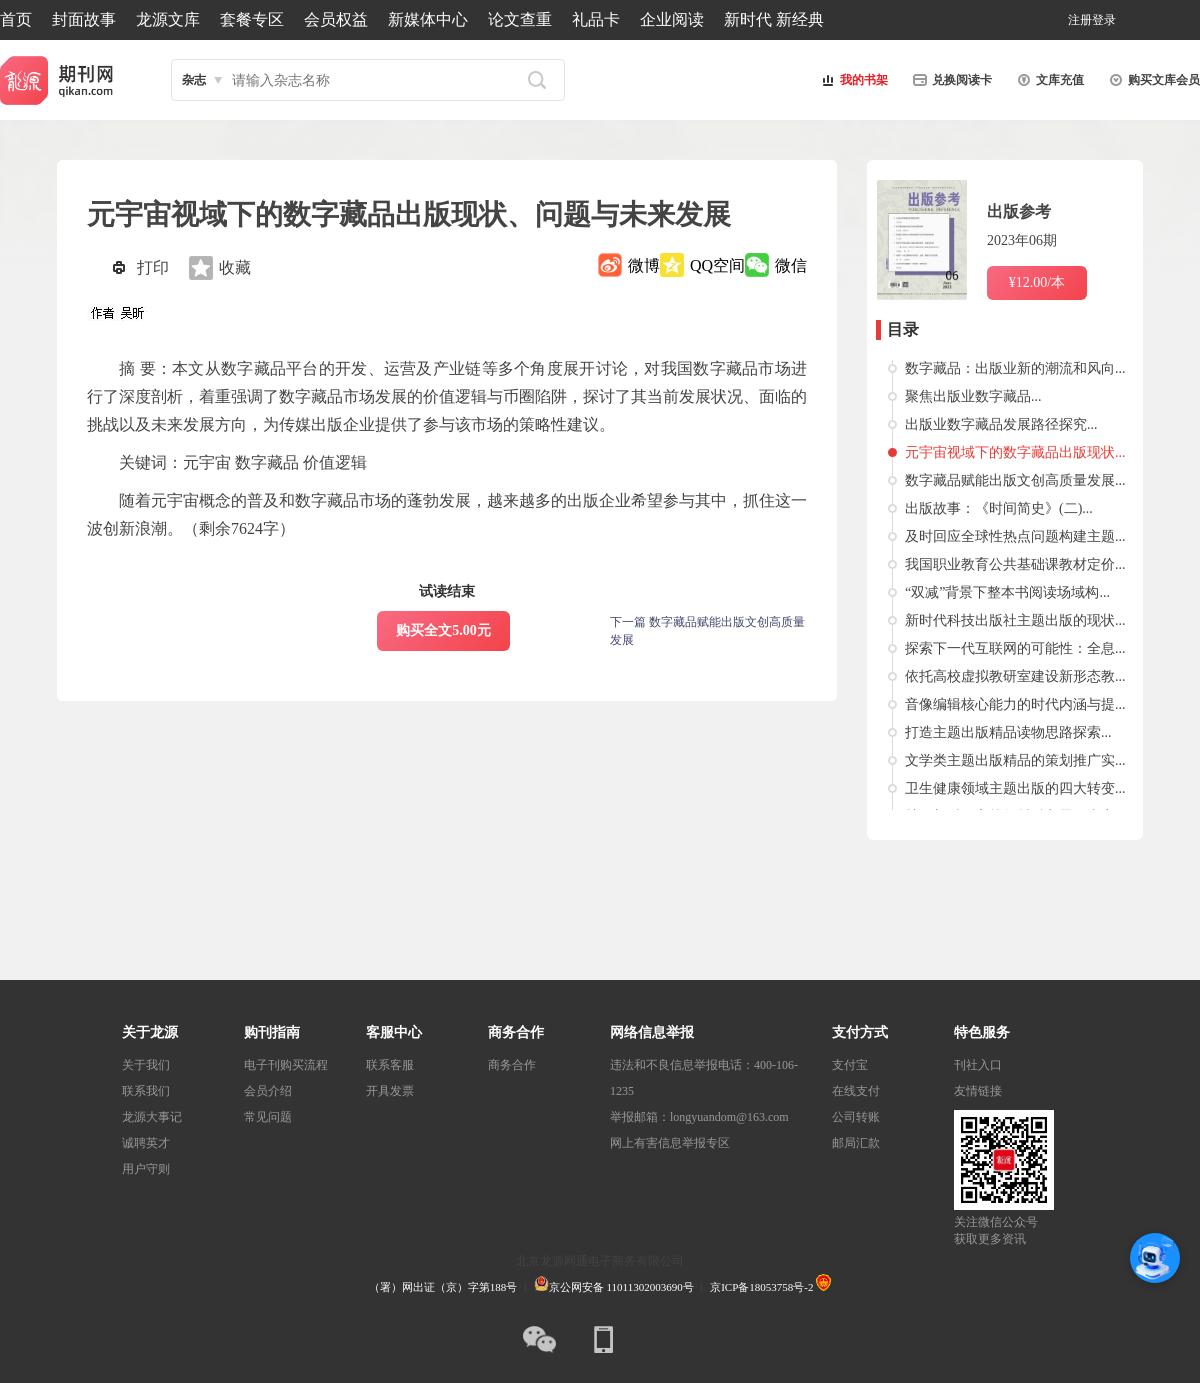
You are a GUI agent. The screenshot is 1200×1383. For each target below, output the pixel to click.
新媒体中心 (428, 19)
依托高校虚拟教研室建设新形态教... (1015, 676)
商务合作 (512, 1065)
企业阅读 (672, 19)
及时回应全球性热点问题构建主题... (1015, 536)
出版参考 (1019, 211)
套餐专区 (252, 19)
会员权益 (336, 19)
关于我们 (146, 1065)
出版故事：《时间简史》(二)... (999, 508)
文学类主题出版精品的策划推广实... (1015, 760)
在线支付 (856, 1091)
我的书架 (852, 80)
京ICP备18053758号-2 (761, 1287)
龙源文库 (168, 19)
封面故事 (84, 19)
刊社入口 (978, 1065)
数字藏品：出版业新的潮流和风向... (1015, 368)
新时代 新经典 (774, 19)
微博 (644, 265)
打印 (153, 267)
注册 (1080, 20)
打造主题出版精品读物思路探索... (1008, 732)
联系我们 (146, 1091)
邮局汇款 (856, 1143)
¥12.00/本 (1037, 282)
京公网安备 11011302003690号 (614, 1287)
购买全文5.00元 (443, 630)
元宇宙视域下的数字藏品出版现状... (1015, 452)
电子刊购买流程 (286, 1065)
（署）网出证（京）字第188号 (443, 1287)
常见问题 (268, 1117)
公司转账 (856, 1117)
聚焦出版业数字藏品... (973, 396)
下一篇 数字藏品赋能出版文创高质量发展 (707, 631)
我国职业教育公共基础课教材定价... (1015, 564)
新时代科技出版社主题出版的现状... (1015, 620)
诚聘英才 (146, 1143)
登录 (1104, 20)
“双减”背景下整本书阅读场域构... (1007, 592)
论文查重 (520, 19)
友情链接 (978, 1091)
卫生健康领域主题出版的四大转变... (1015, 788)
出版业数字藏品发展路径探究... (1001, 424)
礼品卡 (596, 19)
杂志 (194, 80)
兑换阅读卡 (950, 80)
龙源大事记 (152, 1117)
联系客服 (390, 1065)
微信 (791, 265)
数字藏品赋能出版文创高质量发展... (1015, 480)
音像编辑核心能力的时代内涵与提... (1015, 704)
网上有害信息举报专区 (670, 1143)
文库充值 (1048, 80)
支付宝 (850, 1065)
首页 (16, 19)
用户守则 (146, 1169)
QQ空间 (717, 265)
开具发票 (390, 1091)
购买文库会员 (1152, 80)
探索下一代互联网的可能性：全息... (1015, 648)
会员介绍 (268, 1091)
